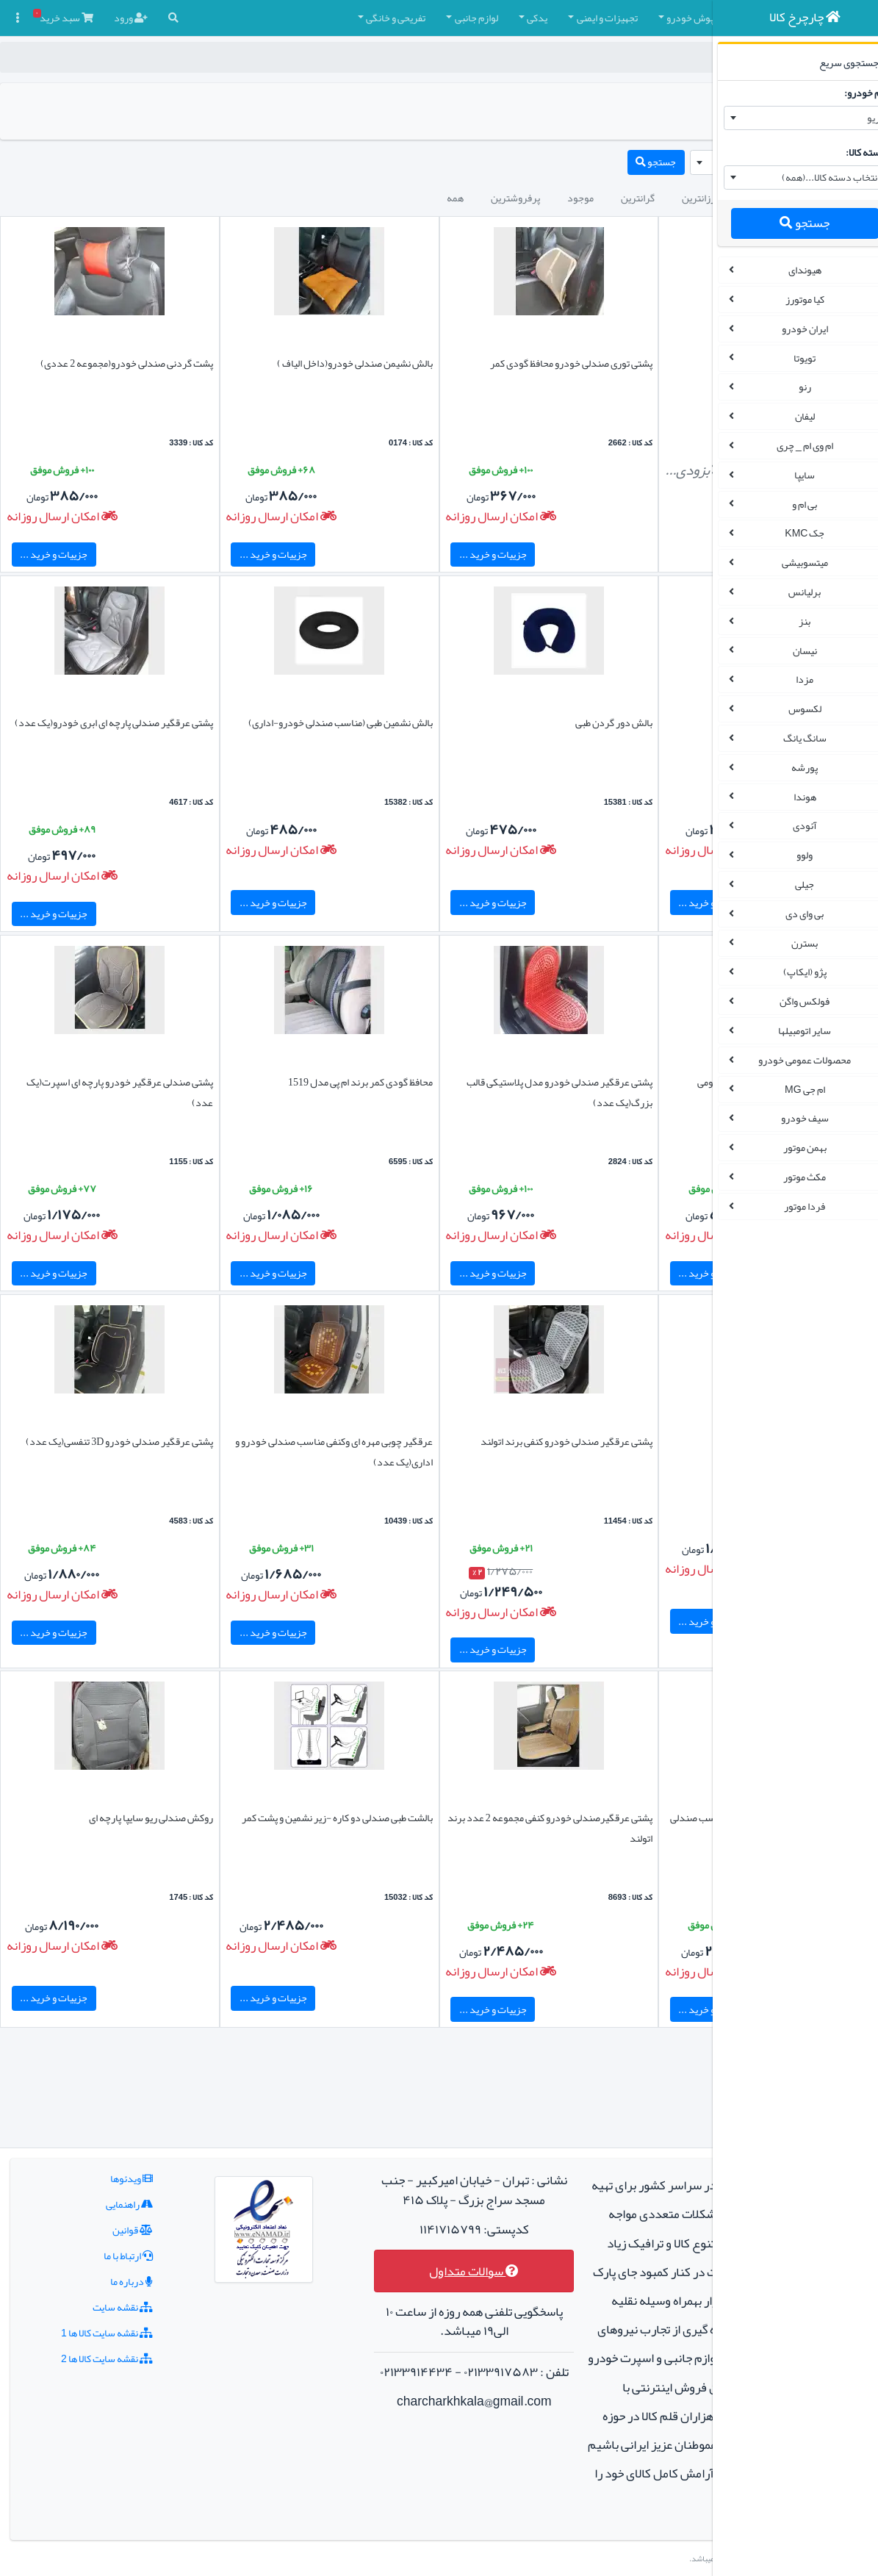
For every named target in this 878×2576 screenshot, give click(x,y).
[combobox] (786, 118)
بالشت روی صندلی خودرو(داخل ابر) (619, 722)
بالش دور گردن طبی (475, 722)
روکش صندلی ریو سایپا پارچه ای (105, 1817)
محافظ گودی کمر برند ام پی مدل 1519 (268, 1082)
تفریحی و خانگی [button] (212, 17)
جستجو (786, 223)
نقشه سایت (92, 2221)
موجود (397, 197)
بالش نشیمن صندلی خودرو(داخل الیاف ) (263, 363)
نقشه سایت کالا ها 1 (76, 2246)
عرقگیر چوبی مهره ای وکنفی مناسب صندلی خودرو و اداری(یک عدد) (273, 1451)
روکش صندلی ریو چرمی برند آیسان (620, 363)
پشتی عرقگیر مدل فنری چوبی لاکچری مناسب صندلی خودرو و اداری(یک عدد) (613, 1827)
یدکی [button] (353, 17)
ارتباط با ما (97, 2169)
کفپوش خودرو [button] (511, 17)
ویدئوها (100, 2092)
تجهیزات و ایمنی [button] (423, 17)
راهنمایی (98, 2118)
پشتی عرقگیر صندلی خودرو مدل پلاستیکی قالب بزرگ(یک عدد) (450, 1092)
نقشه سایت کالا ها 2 (76, 2272)
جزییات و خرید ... (401, 554)
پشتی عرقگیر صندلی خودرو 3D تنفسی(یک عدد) (107, 1451)
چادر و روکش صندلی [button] (609, 17)
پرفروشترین (331, 197)
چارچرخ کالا (661, 57)
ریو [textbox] (855, 117)
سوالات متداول (375, 2204)
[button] (674, 18)
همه (271, 197)
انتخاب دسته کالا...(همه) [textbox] (812, 177)
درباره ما (100, 2195)
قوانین (102, 2144)
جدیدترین (581, 197)
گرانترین (454, 197)
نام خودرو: (847, 92)
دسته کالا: (847, 152)
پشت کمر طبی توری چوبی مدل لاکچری (616, 1441)
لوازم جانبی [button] (292, 17)
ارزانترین (515, 197)
